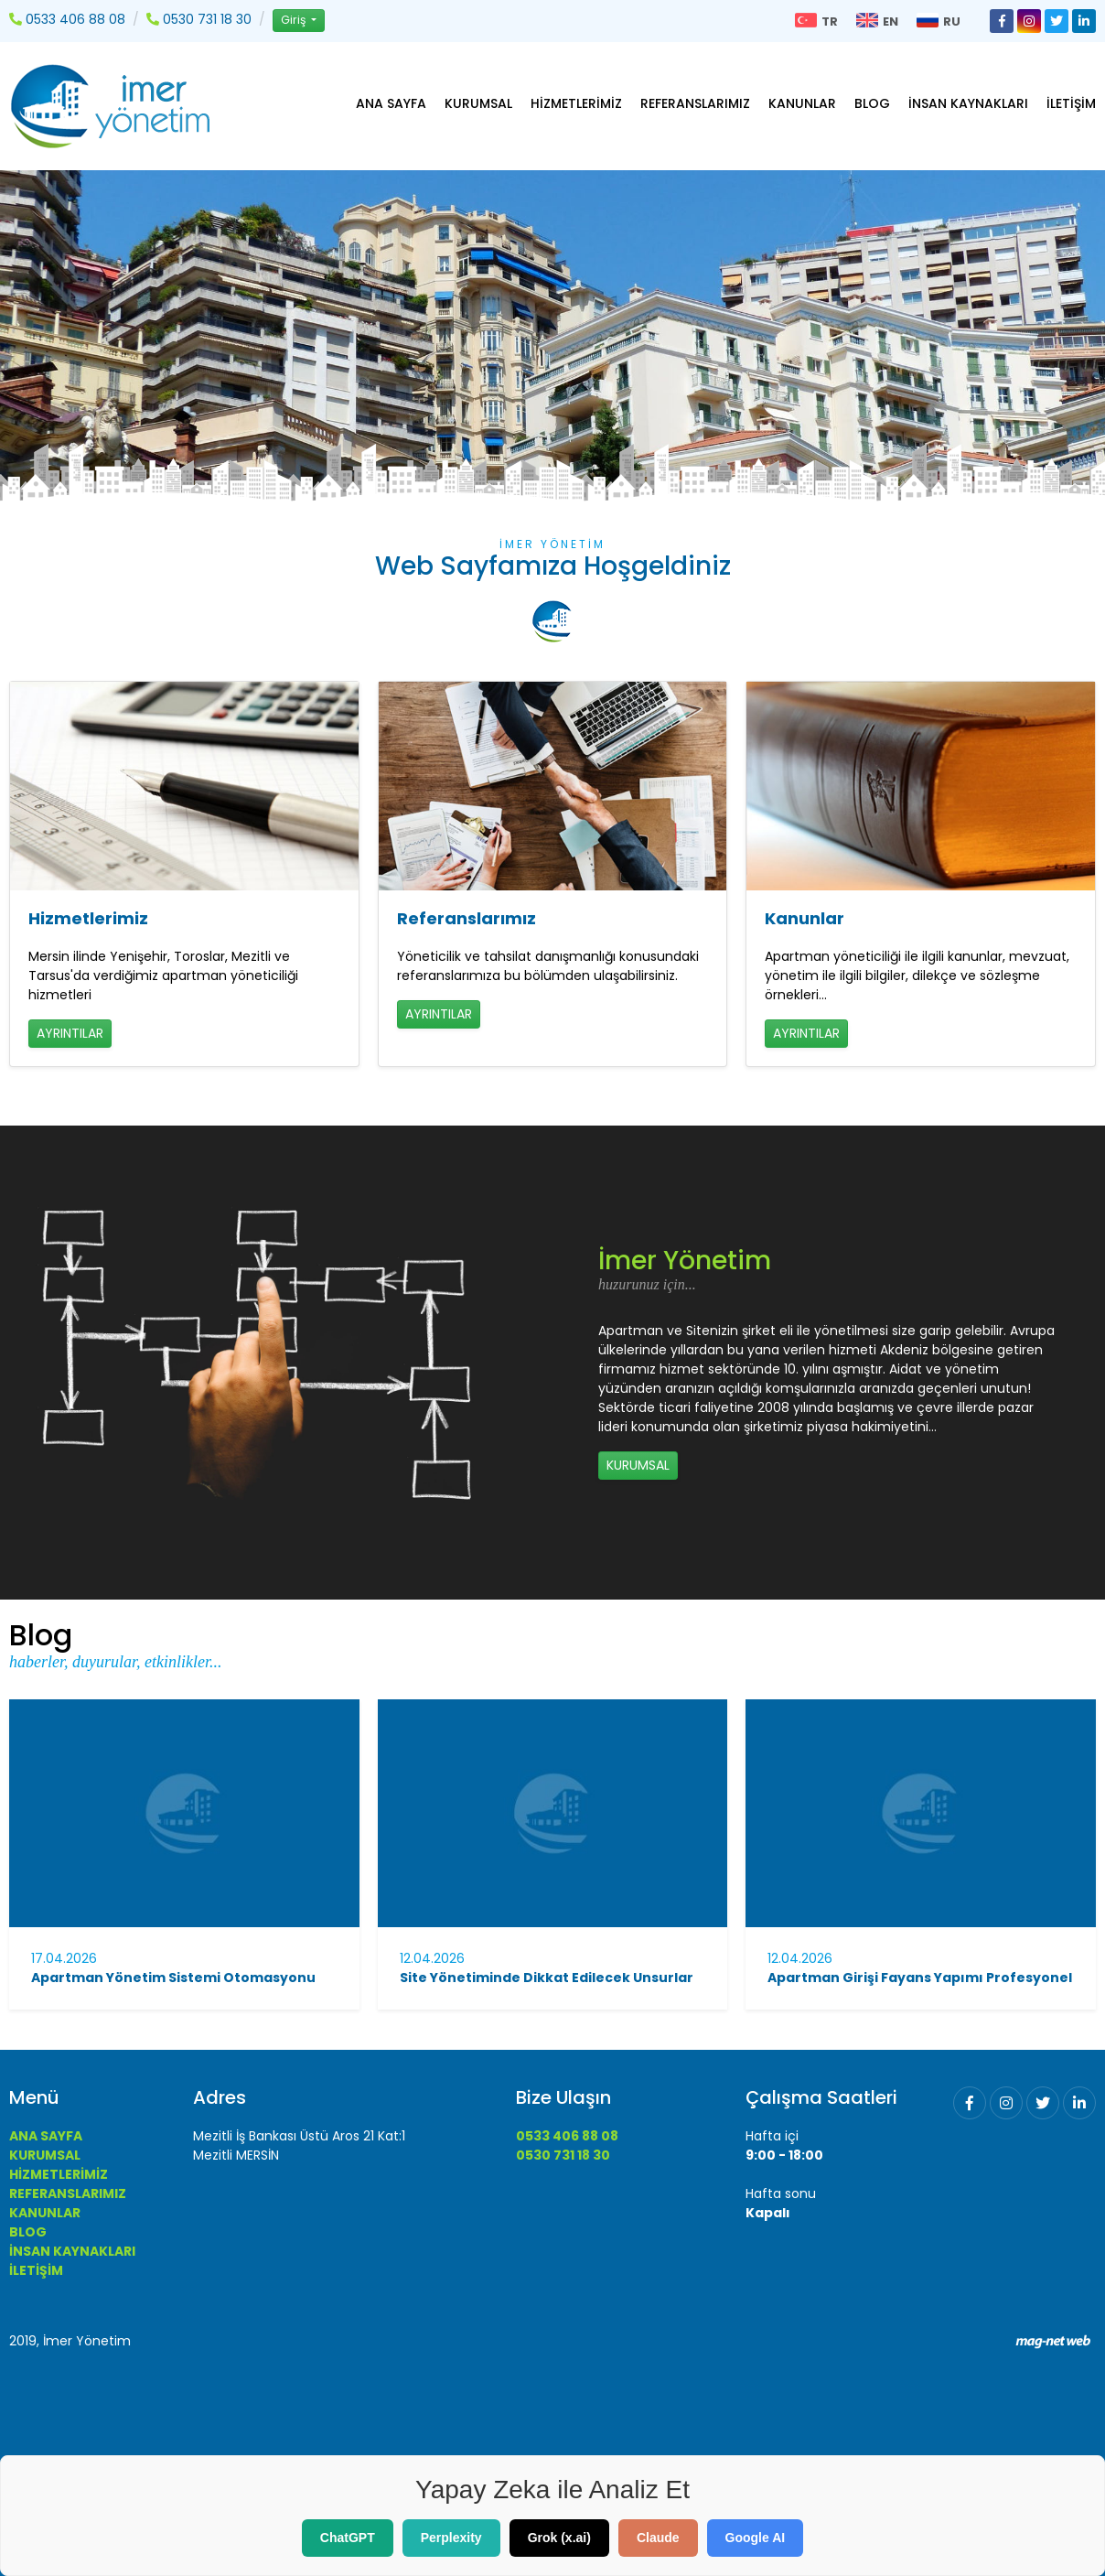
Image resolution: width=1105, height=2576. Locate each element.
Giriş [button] (294, 19)
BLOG (872, 103)
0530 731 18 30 (563, 2155)
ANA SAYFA (391, 103)
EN (877, 21)
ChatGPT (347, 2537)
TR (816, 21)
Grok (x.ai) (559, 2537)
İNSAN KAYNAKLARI (968, 103)
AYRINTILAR (70, 1033)
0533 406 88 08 (567, 2136)
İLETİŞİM (1071, 103)
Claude (658, 2537)
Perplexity (451, 2537)
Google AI (755, 2537)
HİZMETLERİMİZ (576, 103)
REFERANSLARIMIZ (695, 103)
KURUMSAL (478, 103)
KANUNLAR (802, 103)
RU (938, 21)
